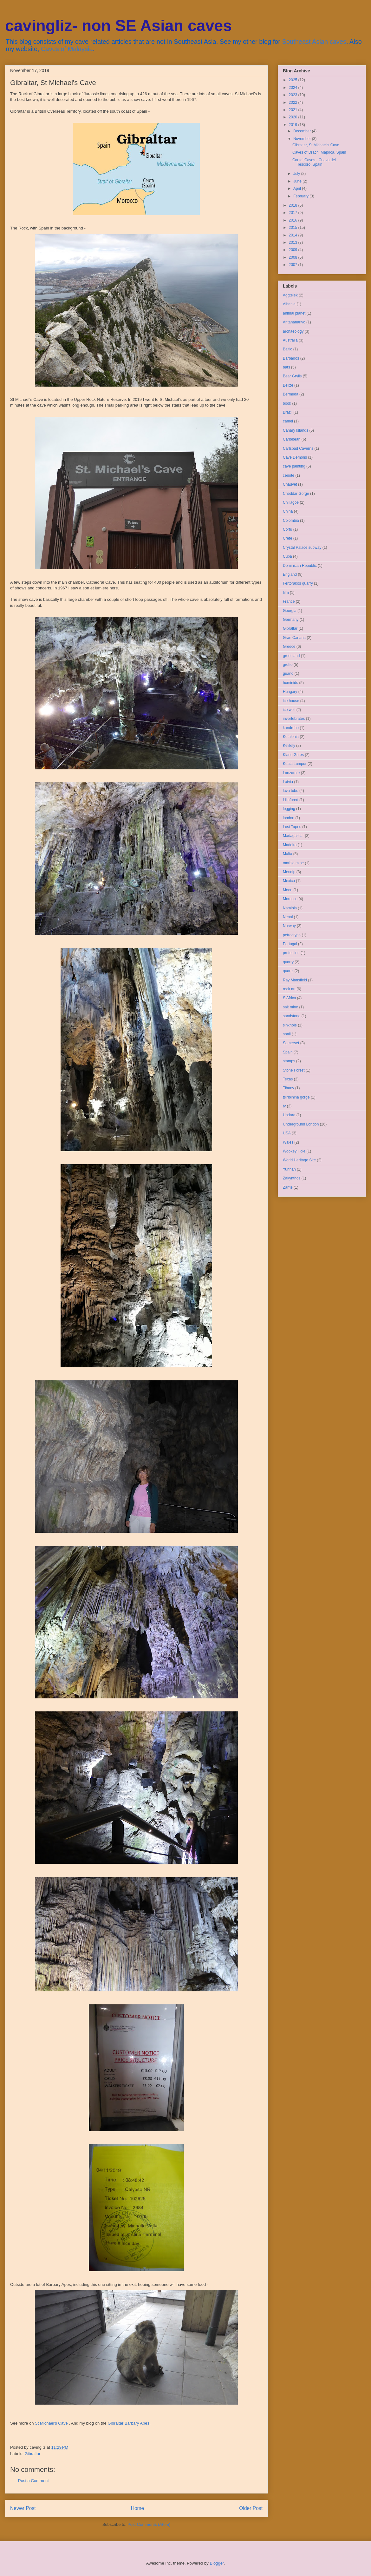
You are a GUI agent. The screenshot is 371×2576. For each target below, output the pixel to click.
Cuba (287, 556)
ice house (291, 701)
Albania (289, 304)
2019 (293, 125)
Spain (288, 1052)
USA (287, 1133)
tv (284, 1106)
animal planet (294, 313)
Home (137, 2508)
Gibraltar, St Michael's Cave (315, 145)
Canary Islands (295, 430)
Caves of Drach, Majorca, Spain (319, 152)
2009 (293, 250)
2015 (293, 227)
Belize (288, 385)
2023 (293, 95)
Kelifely (289, 745)
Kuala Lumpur (295, 763)
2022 (293, 102)
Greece (289, 646)
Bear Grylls (292, 376)
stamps (289, 1061)
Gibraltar (33, 2453)
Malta (287, 854)
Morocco (290, 899)
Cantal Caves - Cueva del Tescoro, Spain (314, 162)
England (290, 574)
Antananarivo (294, 322)
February (301, 196)
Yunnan (289, 1169)
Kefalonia (291, 736)
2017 (293, 212)
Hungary (290, 691)
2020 (293, 117)
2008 (293, 257)
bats (286, 367)
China (288, 511)
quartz (288, 971)
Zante (288, 1187)
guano (288, 673)
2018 (293, 205)
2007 (293, 264)
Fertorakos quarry (298, 583)
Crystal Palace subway (302, 547)
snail (287, 1034)
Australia (290, 340)
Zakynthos (291, 1178)
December (302, 131)
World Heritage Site (299, 1160)
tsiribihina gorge (296, 1097)
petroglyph (292, 935)
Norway (289, 926)
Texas (288, 1079)
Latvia (288, 782)
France (289, 601)
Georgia (289, 610)
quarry (288, 962)
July (297, 173)
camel (288, 421)
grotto (288, 664)
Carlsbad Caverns (298, 448)
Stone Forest (294, 1070)
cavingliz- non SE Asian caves (118, 26)
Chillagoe (291, 502)
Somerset (291, 1043)
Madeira (289, 845)
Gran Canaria (294, 637)
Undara (289, 1115)
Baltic (287, 349)
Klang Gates (293, 755)
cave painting (294, 466)
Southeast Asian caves (314, 41)
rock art (289, 989)
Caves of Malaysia (67, 48)
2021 (293, 110)
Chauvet (290, 484)
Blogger (217, 2563)
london (288, 818)
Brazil (287, 412)
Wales (288, 1142)
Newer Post (23, 2508)
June (298, 181)
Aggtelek (290, 295)
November (302, 138)
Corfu (287, 529)
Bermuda (290, 394)
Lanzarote (291, 773)
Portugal (290, 944)
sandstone (291, 1016)
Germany (290, 619)
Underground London (301, 1124)
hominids (290, 683)
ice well (289, 709)
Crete (287, 538)
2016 (293, 220)
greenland (291, 656)
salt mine (290, 1007)
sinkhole (290, 1025)
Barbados (291, 358)
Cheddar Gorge (296, 493)
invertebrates (294, 718)
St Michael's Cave (51, 2423)
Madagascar (293, 835)
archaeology (293, 331)
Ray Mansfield (295, 980)
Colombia (291, 520)
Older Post (251, 2508)
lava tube (290, 790)
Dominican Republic (300, 565)
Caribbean (291, 439)
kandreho (291, 728)
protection (291, 953)
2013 (293, 242)
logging (289, 809)
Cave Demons (295, 457)
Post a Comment (33, 2480)
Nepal (288, 917)
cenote (288, 475)
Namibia (290, 908)
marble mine (293, 863)
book (287, 403)
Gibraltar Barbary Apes (128, 2423)
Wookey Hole (294, 1151)
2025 (293, 80)
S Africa (289, 998)
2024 (293, 87)
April (297, 188)
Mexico (289, 881)
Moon (287, 890)
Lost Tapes (292, 827)
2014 (293, 235)
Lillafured (290, 800)
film (286, 592)
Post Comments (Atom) (148, 2524)
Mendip (289, 872)
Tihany (288, 1088)
